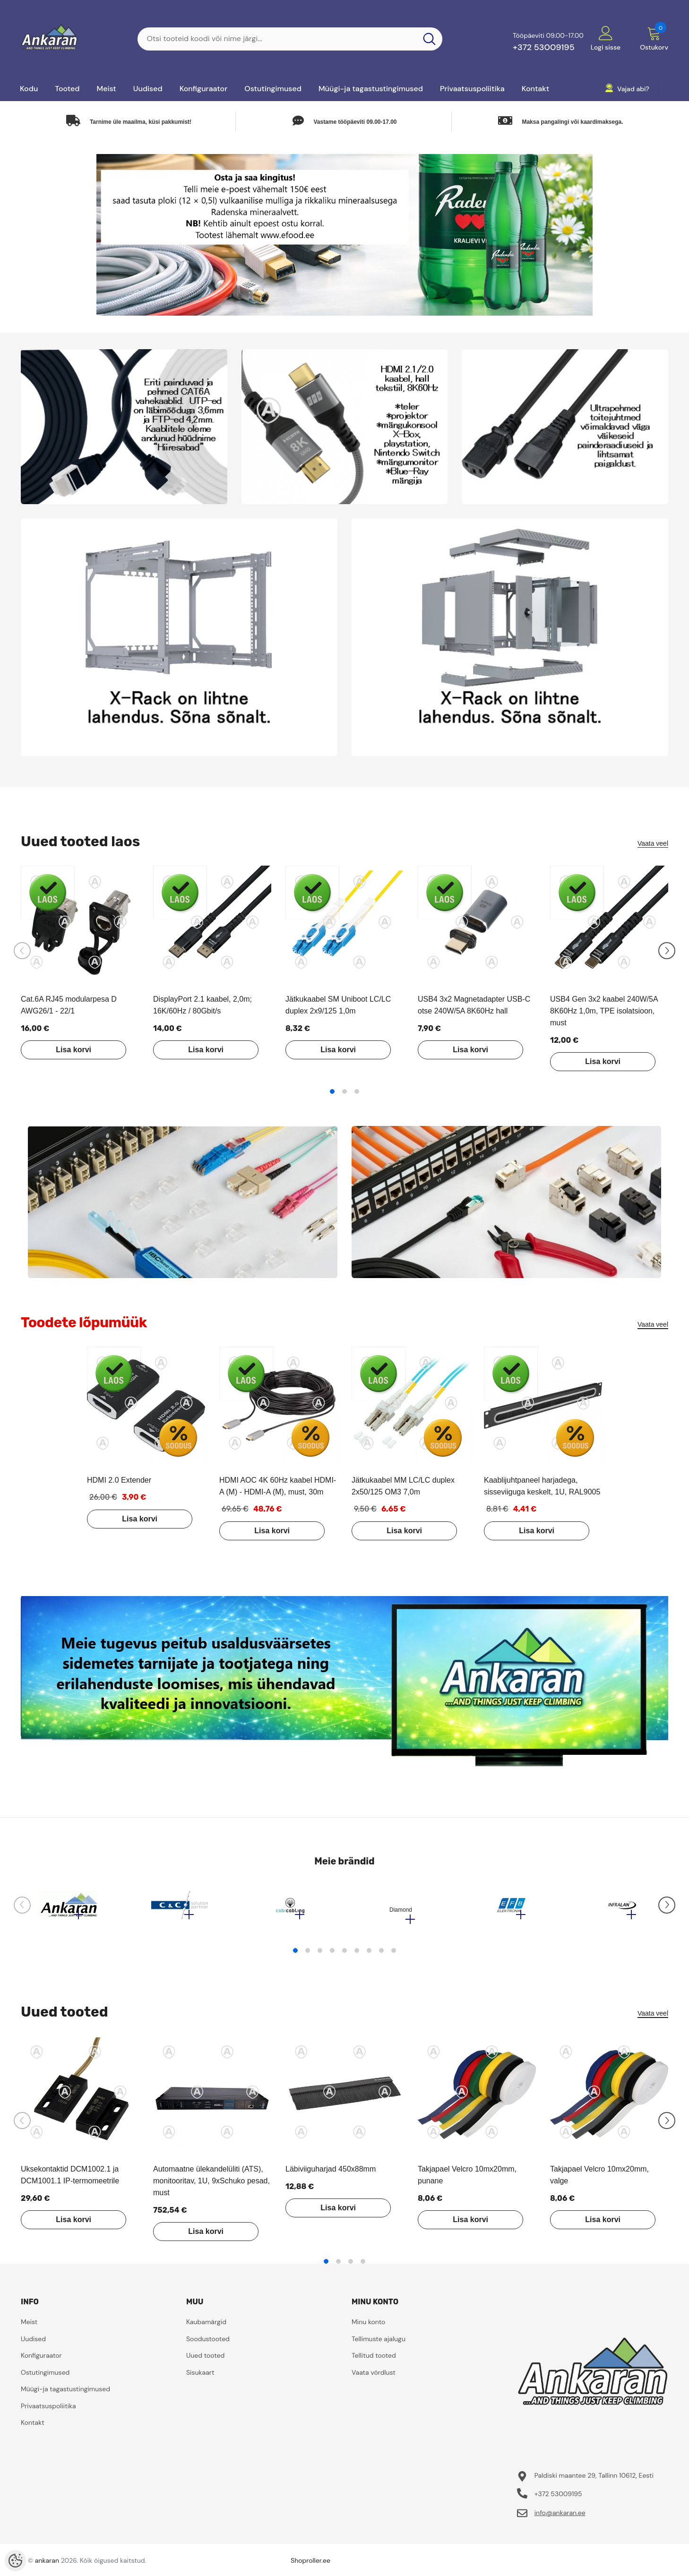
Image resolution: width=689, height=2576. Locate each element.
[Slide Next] (666, 950)
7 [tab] (369, 1955)
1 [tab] (332, 1091)
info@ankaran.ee (560, 2517)
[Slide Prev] (22, 950)
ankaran (47, 2565)
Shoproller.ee (310, 2565)
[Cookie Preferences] (15, 2560)
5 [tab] (344, 1955)
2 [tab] (344, 1091)
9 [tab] (393, 1955)
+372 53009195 (544, 47)
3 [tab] (356, 1091)
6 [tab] (356, 1955)
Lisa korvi (68, 1050)
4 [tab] (332, 1955)
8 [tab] (381, 1955)
